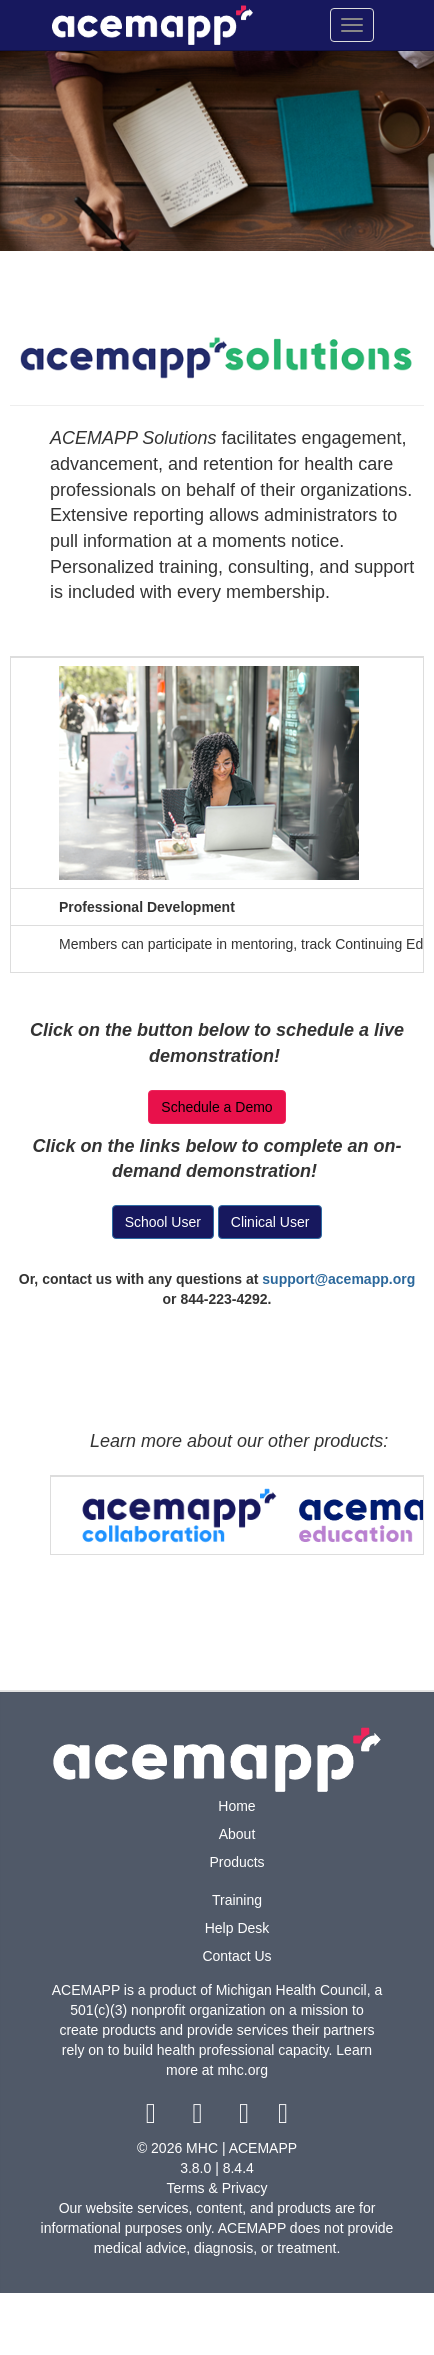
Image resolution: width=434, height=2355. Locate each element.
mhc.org (242, 2070)
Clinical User (270, 1222)
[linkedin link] (283, 2118)
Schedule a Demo (216, 1107)
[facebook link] (152, 2118)
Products (236, 1862)
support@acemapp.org (338, 1279)
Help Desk (237, 1928)
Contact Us (236, 1956)
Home (236, 1806)
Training (237, 1900)
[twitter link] (199, 2118)
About (237, 1834)
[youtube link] (246, 2118)
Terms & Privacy (216, 2188)
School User (163, 1222)
